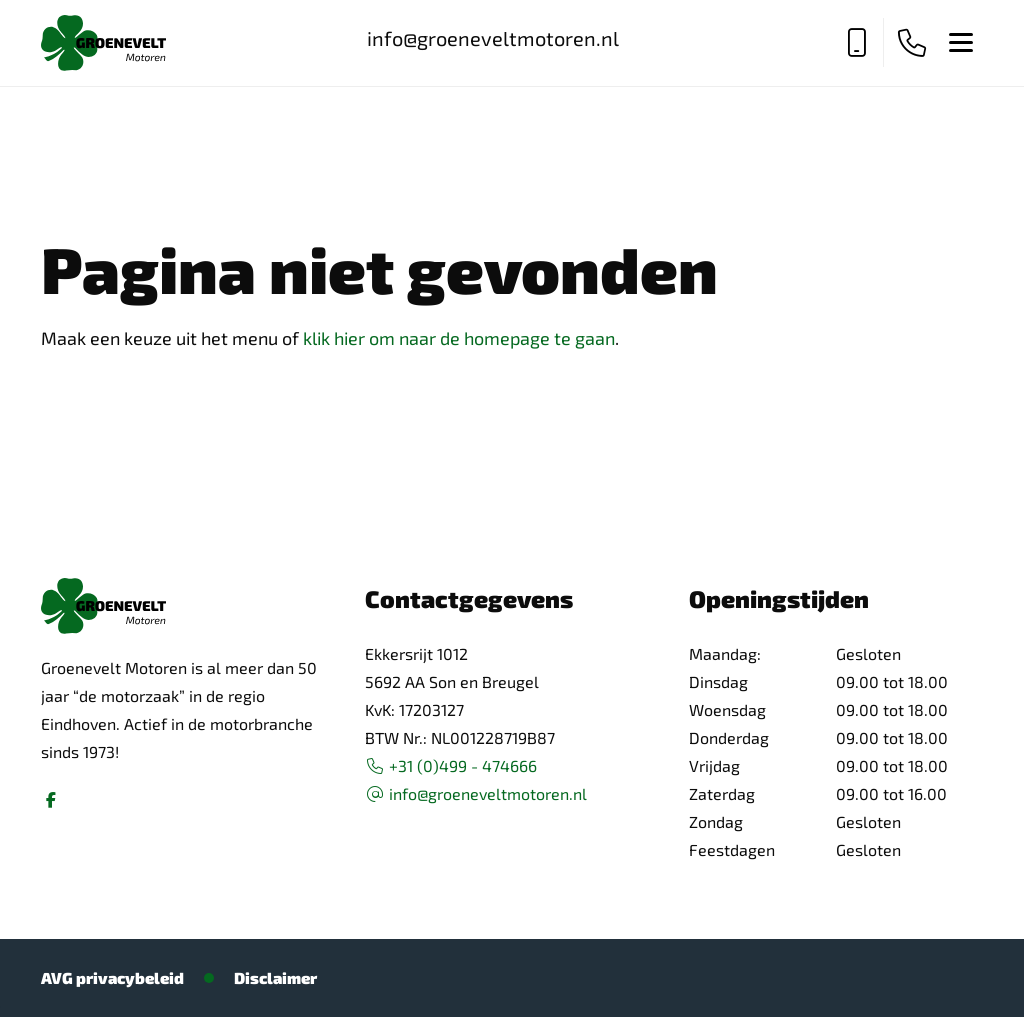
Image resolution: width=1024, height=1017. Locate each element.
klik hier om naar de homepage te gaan (459, 338)
